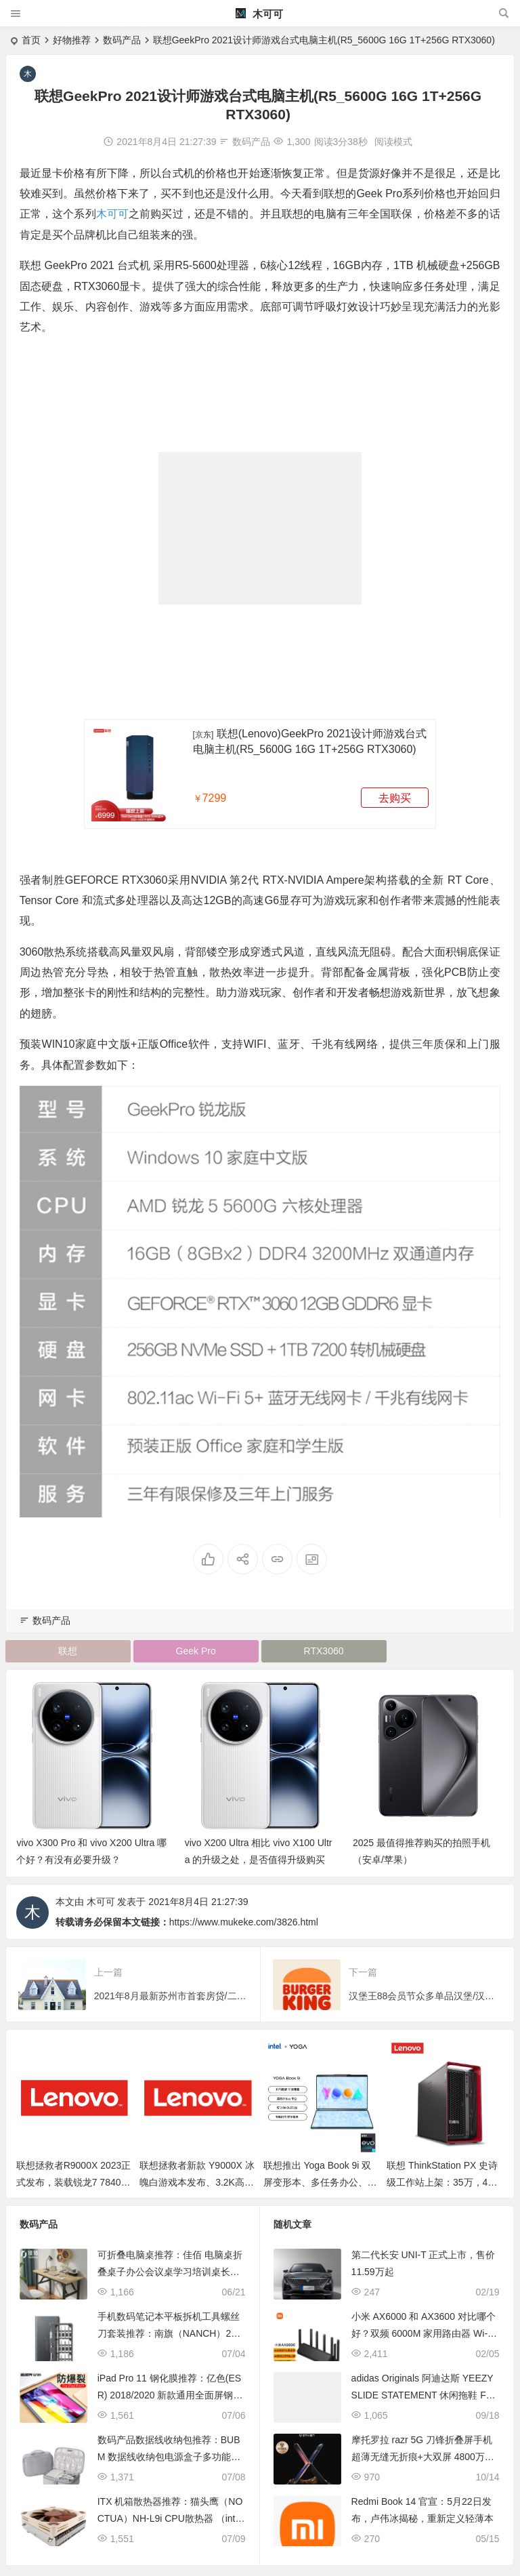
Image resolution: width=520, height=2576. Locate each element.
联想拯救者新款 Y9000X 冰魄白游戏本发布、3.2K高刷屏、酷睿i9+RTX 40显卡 (197, 2182)
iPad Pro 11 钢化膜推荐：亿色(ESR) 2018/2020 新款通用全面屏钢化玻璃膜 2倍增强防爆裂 (170, 2395)
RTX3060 (324, 1650)
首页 (31, 40)
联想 (67, 1650)
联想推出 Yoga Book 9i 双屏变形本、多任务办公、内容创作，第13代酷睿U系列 (320, 2182)
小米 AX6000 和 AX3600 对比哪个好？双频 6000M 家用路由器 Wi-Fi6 (423, 2333)
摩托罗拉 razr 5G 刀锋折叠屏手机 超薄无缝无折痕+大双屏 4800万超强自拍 (422, 2456)
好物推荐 (72, 40)
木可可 (259, 14)
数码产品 (122, 40)
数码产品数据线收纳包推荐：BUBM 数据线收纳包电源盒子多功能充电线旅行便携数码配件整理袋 (169, 2456)
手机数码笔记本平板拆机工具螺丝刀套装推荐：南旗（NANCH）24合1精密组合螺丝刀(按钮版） (169, 2333)
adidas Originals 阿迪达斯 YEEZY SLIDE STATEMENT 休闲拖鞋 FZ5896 (424, 2395)
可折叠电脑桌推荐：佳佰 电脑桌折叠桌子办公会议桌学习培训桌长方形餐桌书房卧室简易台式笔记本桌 (170, 2271)
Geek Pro (196, 1650)
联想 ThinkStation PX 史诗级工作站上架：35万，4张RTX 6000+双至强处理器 (442, 2182)
